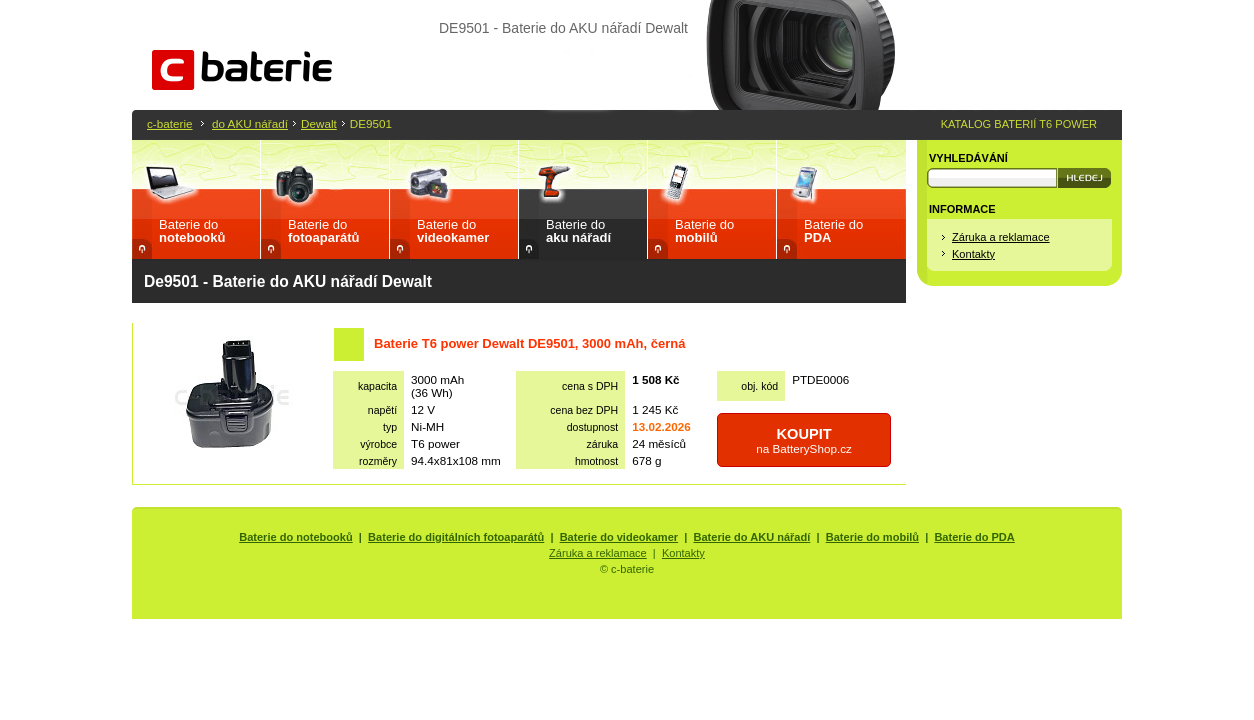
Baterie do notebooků (296, 537)
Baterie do (192, 231)
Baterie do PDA (974, 537)
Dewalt (319, 123)
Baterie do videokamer (619, 537)
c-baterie (169, 123)
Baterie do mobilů (872, 537)
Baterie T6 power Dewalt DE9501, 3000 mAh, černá (529, 343)
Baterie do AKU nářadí (752, 537)
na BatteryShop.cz (804, 440)
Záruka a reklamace (1001, 237)
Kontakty (973, 254)
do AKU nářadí (250, 123)
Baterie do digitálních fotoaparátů (456, 537)
